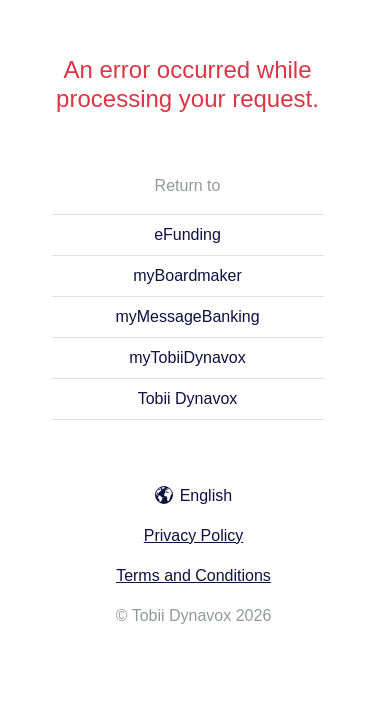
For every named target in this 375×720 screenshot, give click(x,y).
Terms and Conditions (193, 575)
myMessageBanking (187, 316)
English (193, 495)
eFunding (187, 234)
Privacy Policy (194, 535)
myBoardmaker (187, 275)
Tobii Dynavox (188, 398)
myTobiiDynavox (187, 357)
